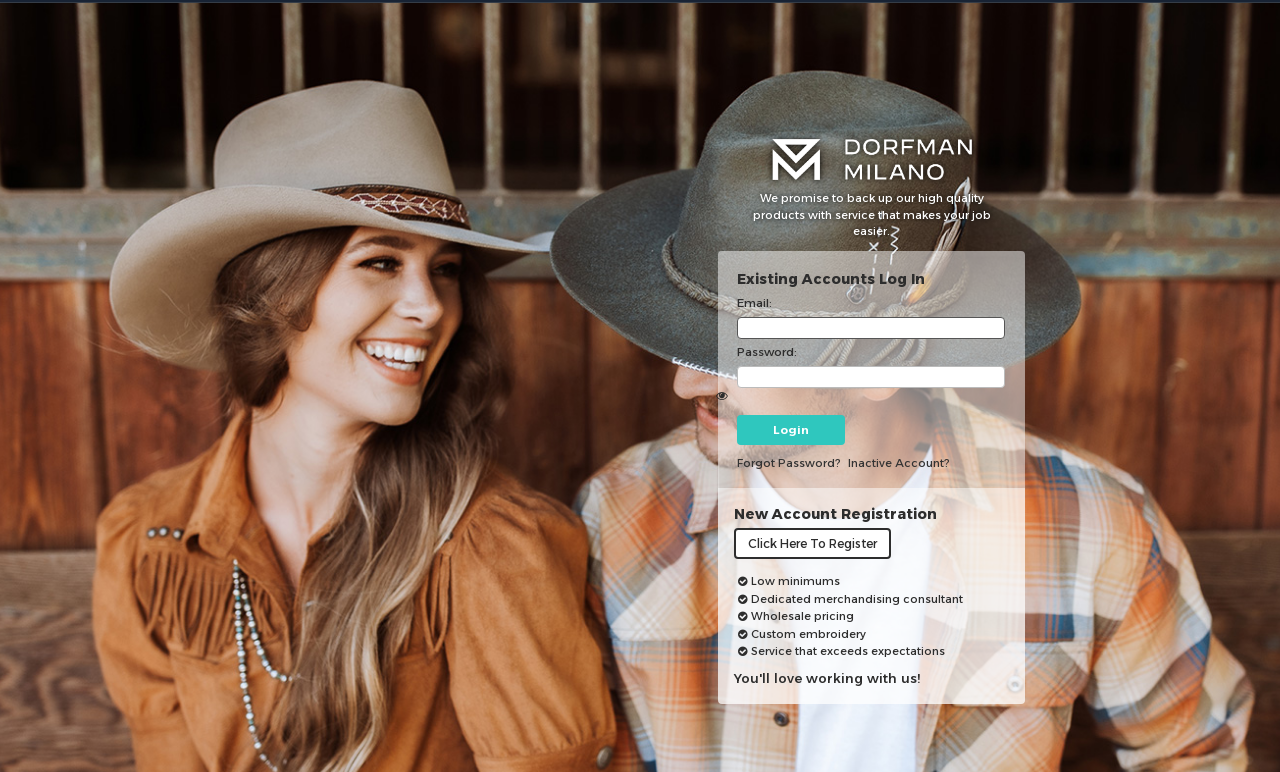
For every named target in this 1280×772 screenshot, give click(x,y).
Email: (754, 303)
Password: (767, 352)
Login (791, 430)
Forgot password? (789, 463)
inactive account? (899, 463)
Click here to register (812, 543)
